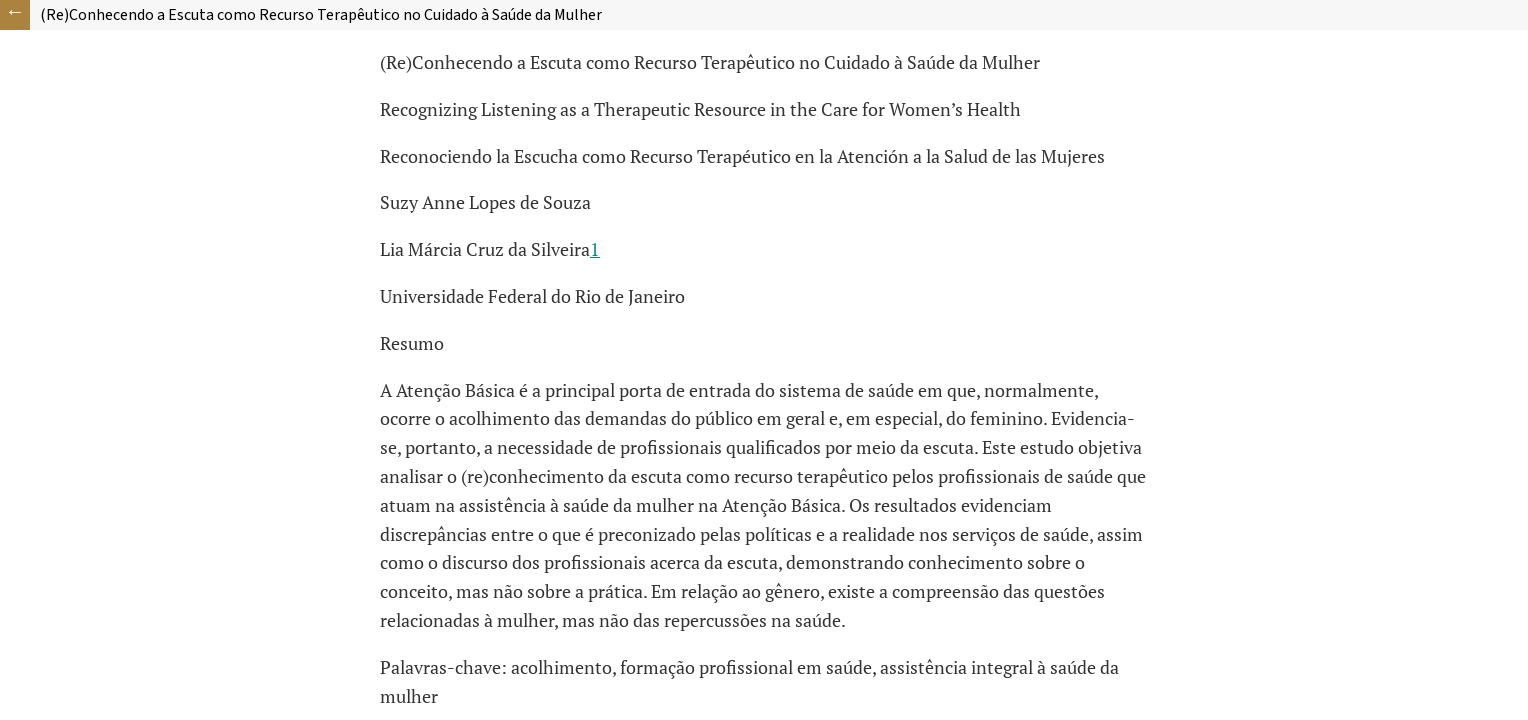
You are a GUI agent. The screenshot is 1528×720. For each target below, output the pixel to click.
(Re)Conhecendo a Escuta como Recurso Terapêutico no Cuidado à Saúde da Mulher (321, 15)
